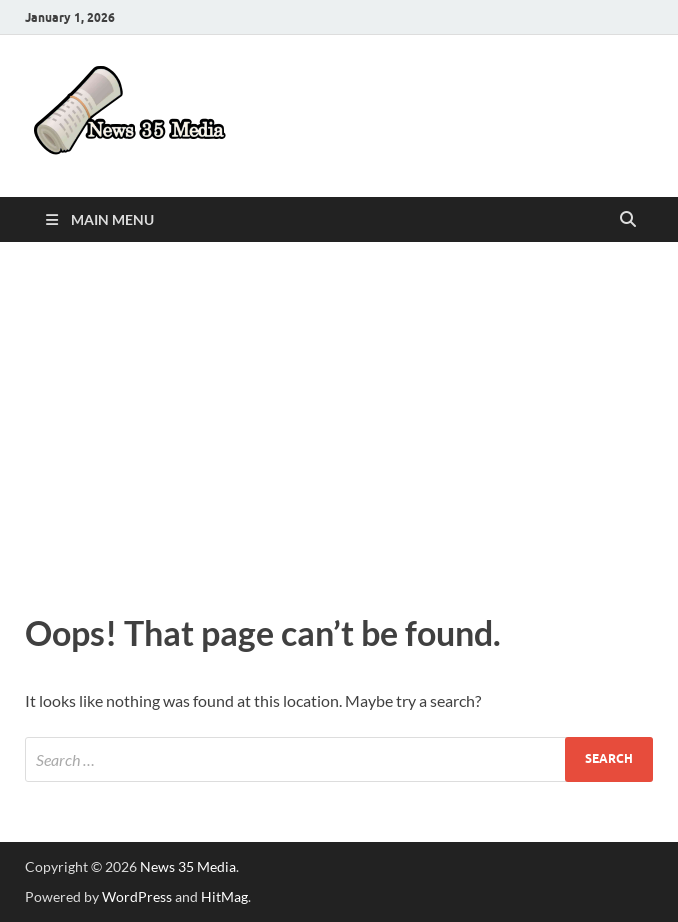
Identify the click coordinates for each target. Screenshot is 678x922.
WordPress (137, 896)
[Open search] (628, 220)
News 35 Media (188, 866)
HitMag (224, 896)
